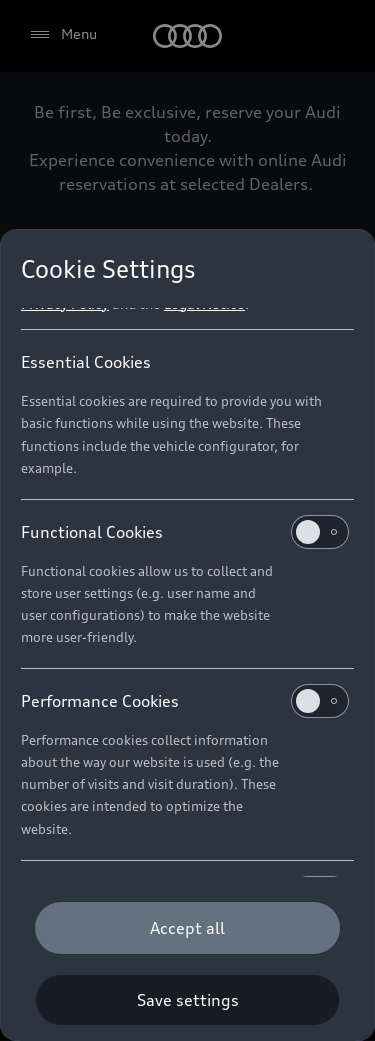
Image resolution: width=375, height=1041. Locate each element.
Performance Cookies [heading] (185, 701)
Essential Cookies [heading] (86, 362)
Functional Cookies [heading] (185, 532)
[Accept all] (187, 928)
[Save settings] (187, 1000)
